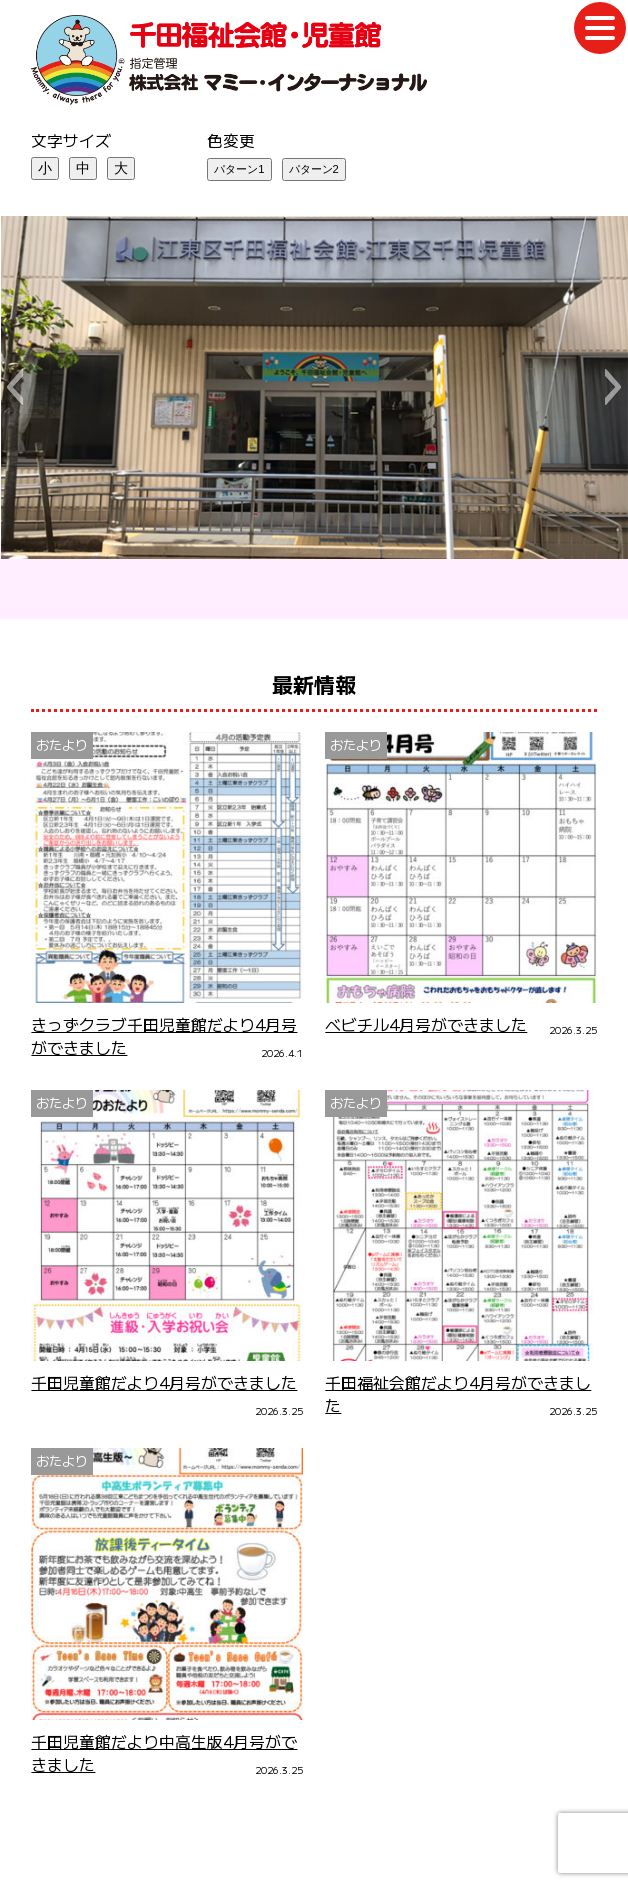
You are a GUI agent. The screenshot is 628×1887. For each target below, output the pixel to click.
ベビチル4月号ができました (426, 1024)
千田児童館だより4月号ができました (164, 1382)
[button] (14, 387)
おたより (62, 744)
